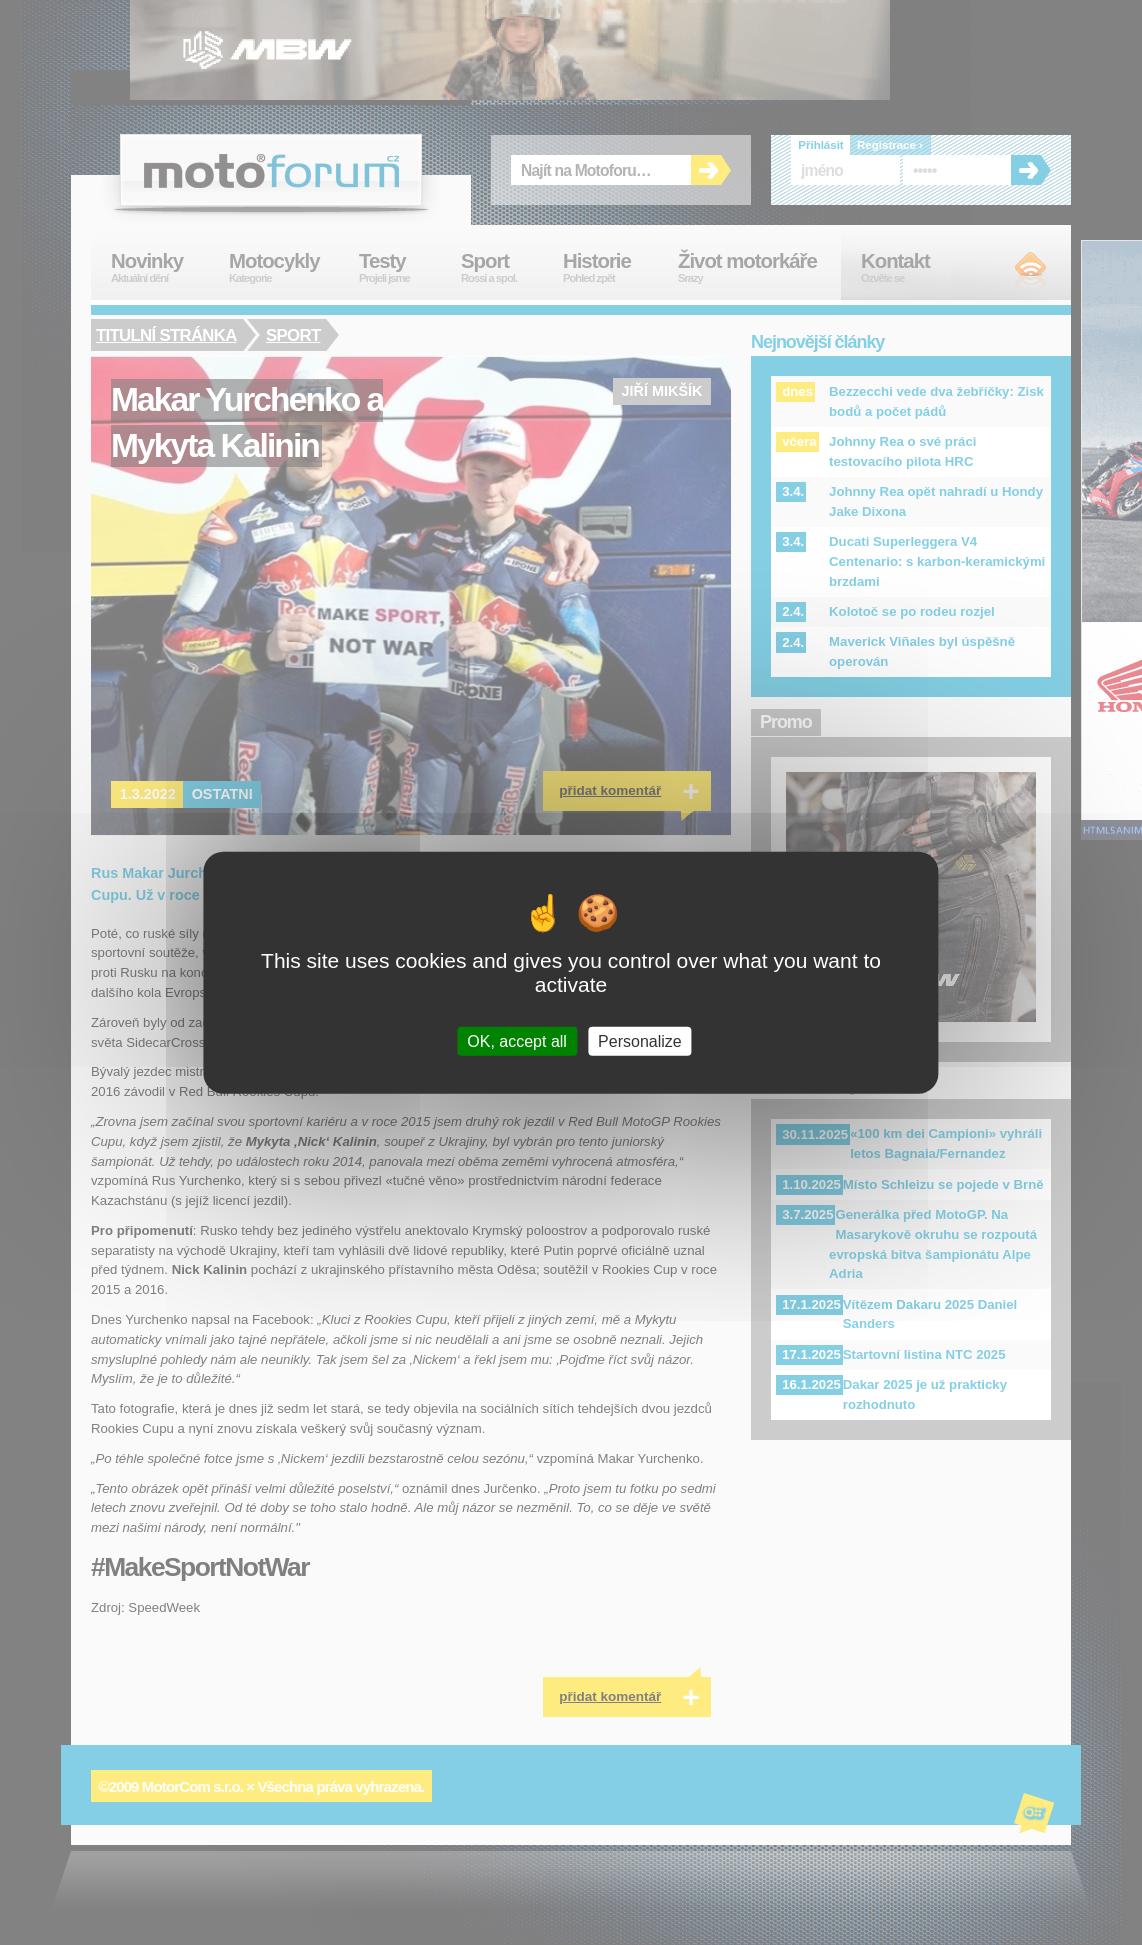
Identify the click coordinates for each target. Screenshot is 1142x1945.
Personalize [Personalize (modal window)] (640, 1041)
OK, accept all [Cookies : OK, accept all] (517, 1041)
